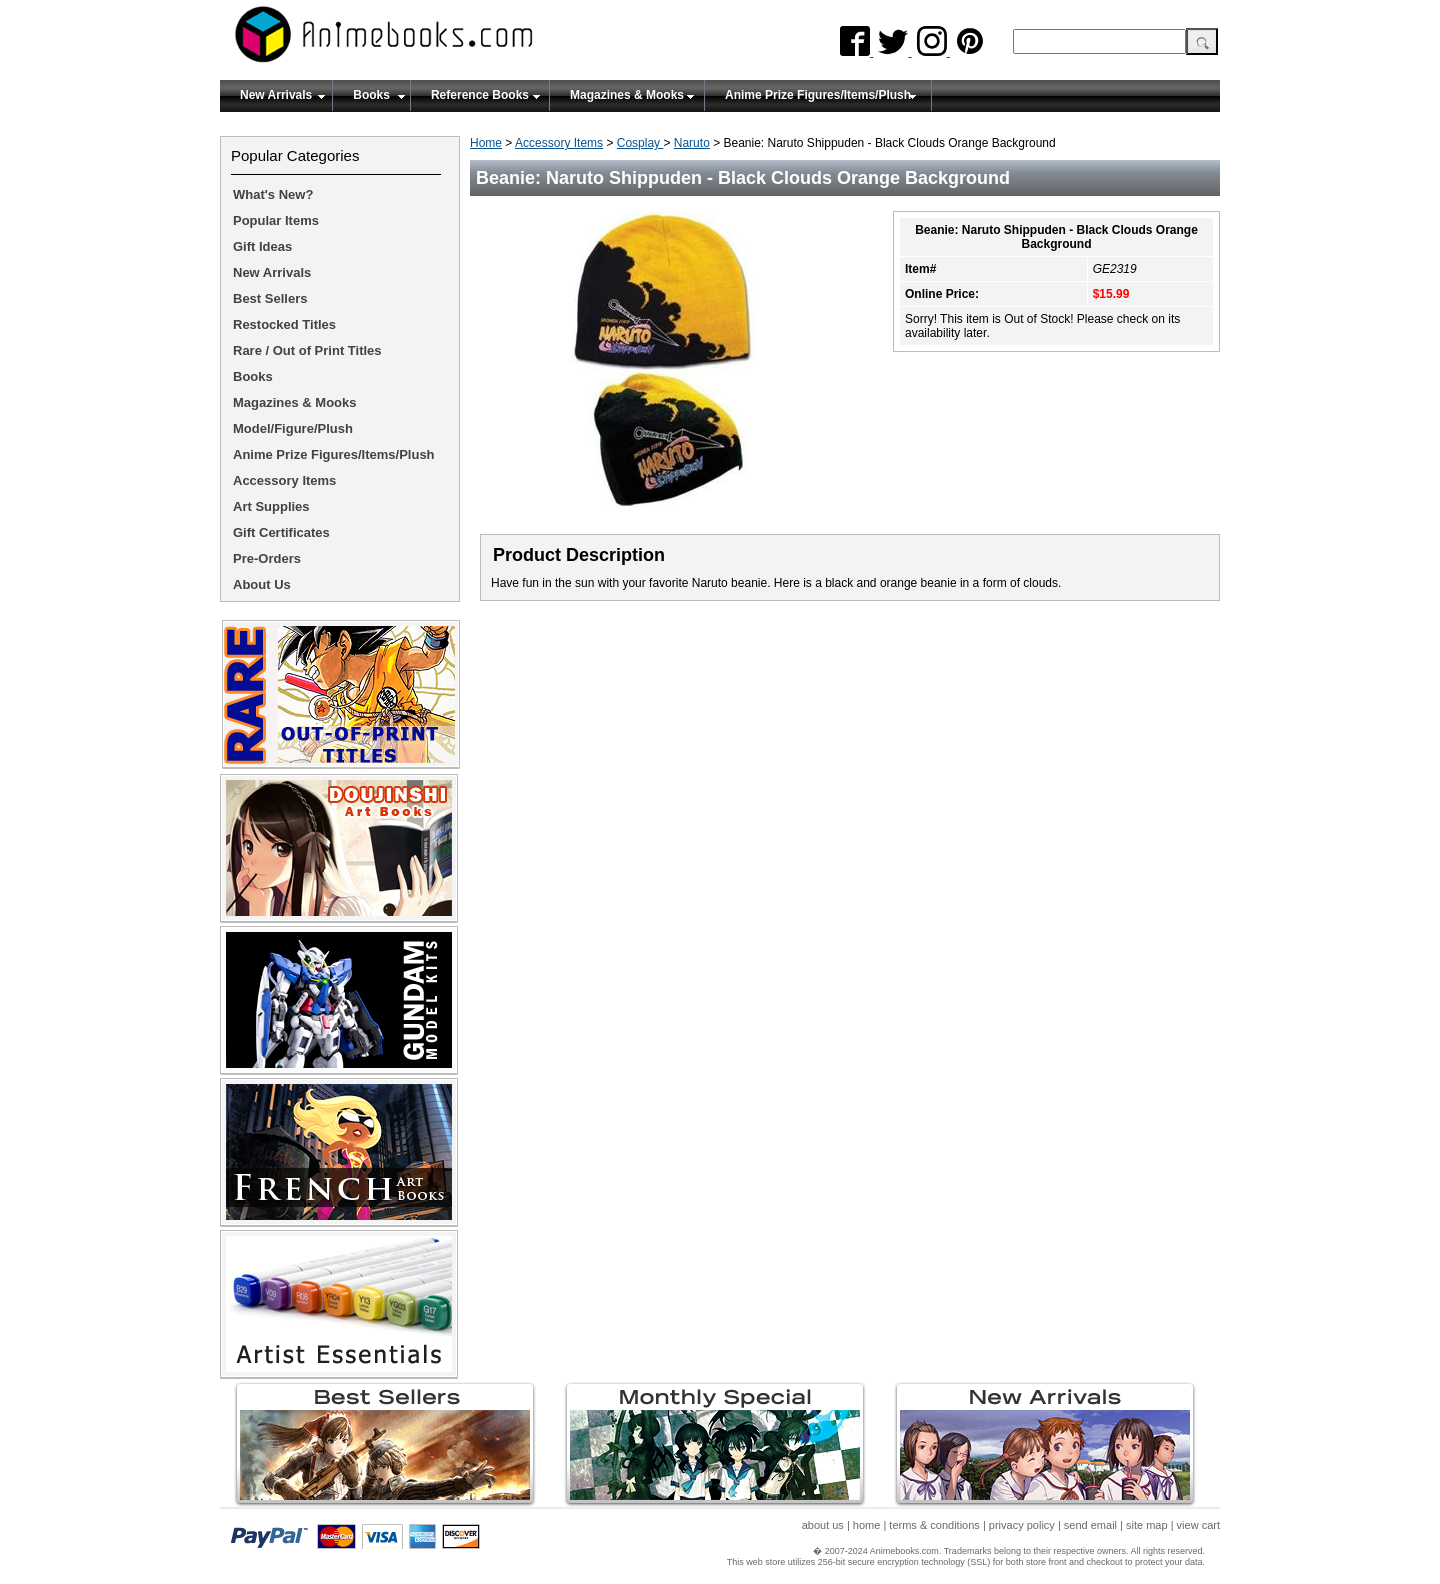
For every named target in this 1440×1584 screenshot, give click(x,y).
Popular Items (276, 220)
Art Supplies (271, 506)
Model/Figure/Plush (293, 428)
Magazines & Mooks (627, 95)
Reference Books (480, 95)
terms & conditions (934, 1525)
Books (371, 95)
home (867, 1525)
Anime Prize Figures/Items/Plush (818, 95)
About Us (262, 584)
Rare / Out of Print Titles (307, 350)
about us (823, 1525)
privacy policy (1022, 1525)
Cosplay (640, 143)
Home (486, 143)
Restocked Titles (284, 324)
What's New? (273, 194)
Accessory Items (559, 143)
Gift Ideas (262, 246)
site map (1147, 1525)
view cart (1198, 1525)
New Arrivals (276, 95)
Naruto (692, 143)
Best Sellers (270, 298)
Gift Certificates (281, 532)
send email (1090, 1525)
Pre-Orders (267, 558)
